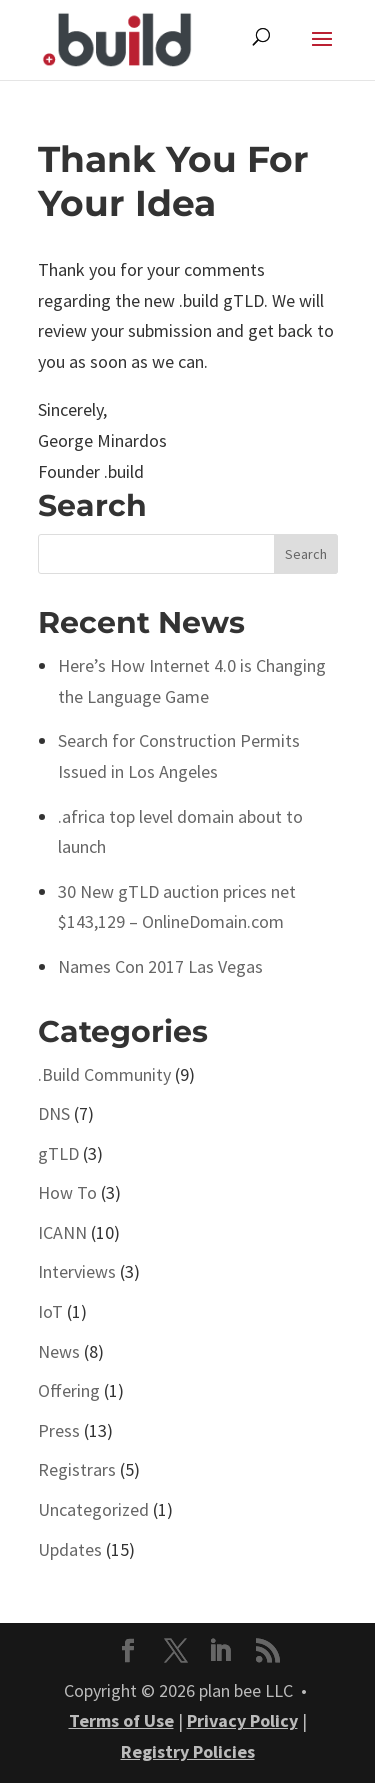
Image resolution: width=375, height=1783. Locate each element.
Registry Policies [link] (188, 1751)
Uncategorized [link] (93, 1509)
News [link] (59, 1351)
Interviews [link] (77, 1271)
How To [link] (67, 1192)
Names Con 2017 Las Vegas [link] (160, 966)
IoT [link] (50, 1311)
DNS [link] (54, 1113)
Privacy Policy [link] (242, 1720)
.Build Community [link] (104, 1074)
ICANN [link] (62, 1232)
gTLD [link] (58, 1153)
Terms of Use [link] (121, 1720)
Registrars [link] (77, 1469)
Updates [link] (70, 1549)
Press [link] (59, 1430)
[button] (322, 52)
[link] (117, 37)
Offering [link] (69, 1390)
